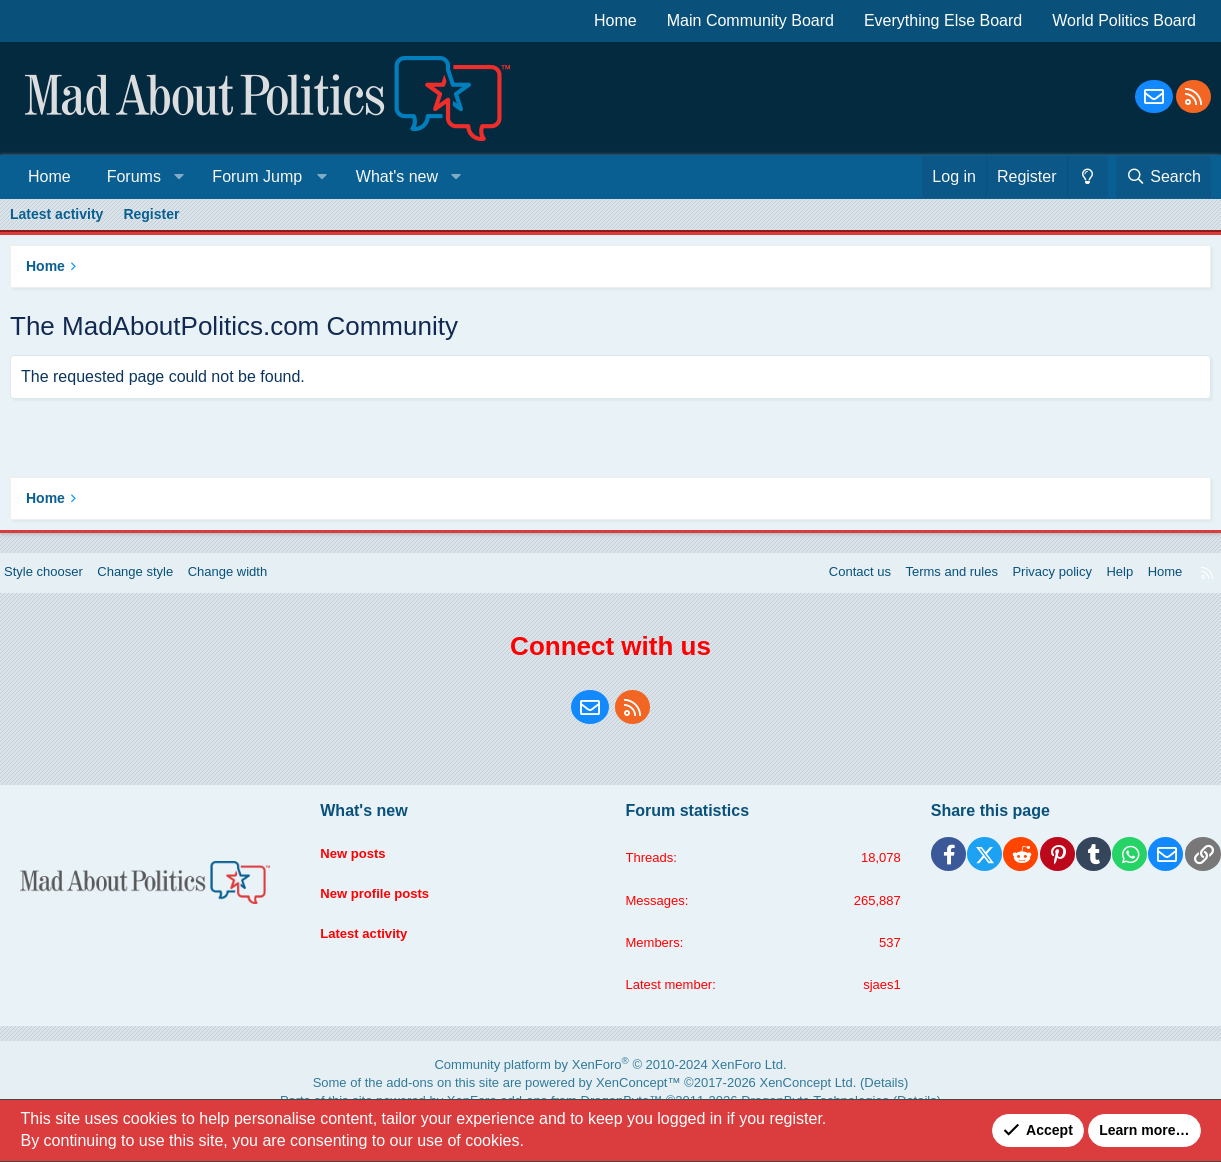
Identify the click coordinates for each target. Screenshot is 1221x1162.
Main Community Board (750, 20)
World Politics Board (1124, 20)
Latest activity (56, 214)
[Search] (1163, 177)
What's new (397, 176)
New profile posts (386, 899)
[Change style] (1087, 177)
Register (151, 214)
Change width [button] (259, 587)
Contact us (822, 587)
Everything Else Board (943, 20)
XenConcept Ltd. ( (765, 1097)
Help (1100, 587)
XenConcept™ (631, 1097)
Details (821, 1097)
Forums (134, 176)
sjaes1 (873, 1004)
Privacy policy (1028, 587)
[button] (178, 177)
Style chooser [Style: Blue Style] (61, 587)
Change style (160, 587)
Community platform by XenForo (610, 1083)
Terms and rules (921, 587)
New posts (363, 862)
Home (615, 20)
